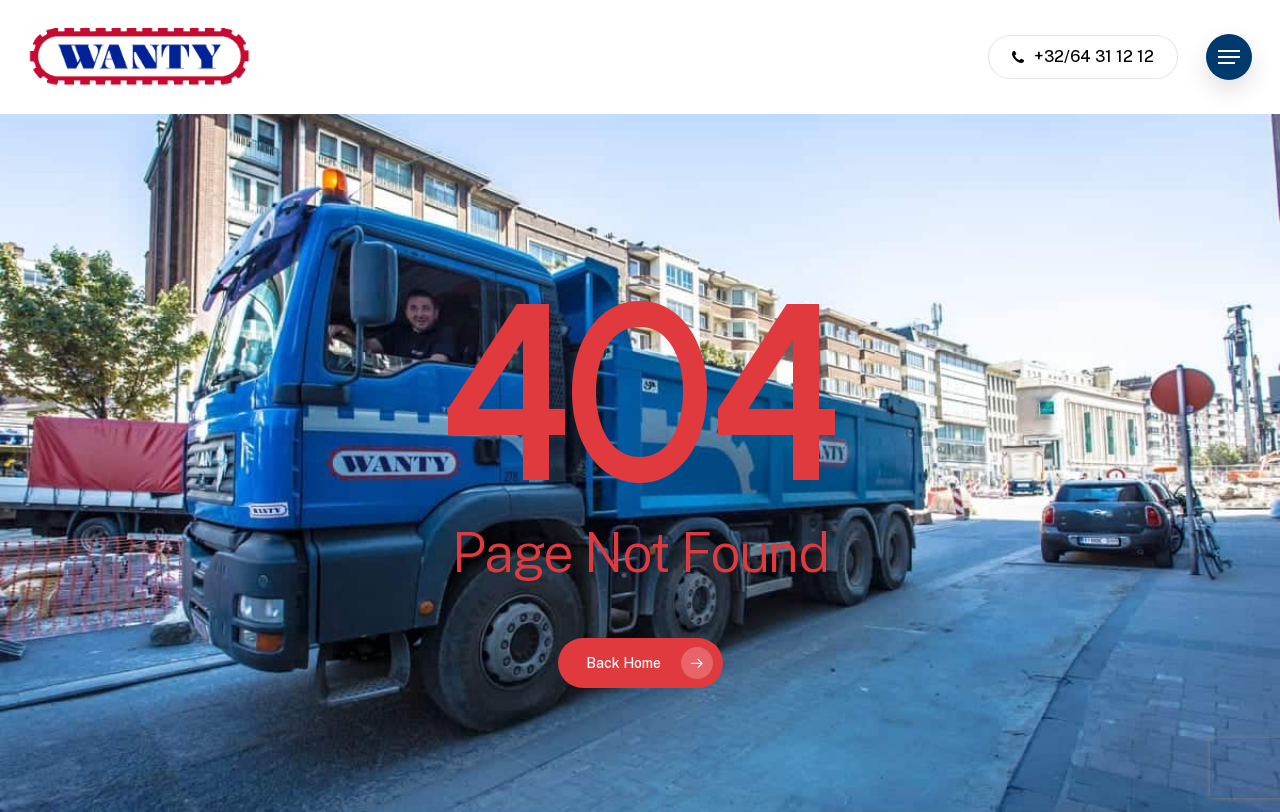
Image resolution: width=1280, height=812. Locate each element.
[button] (1229, 57)
